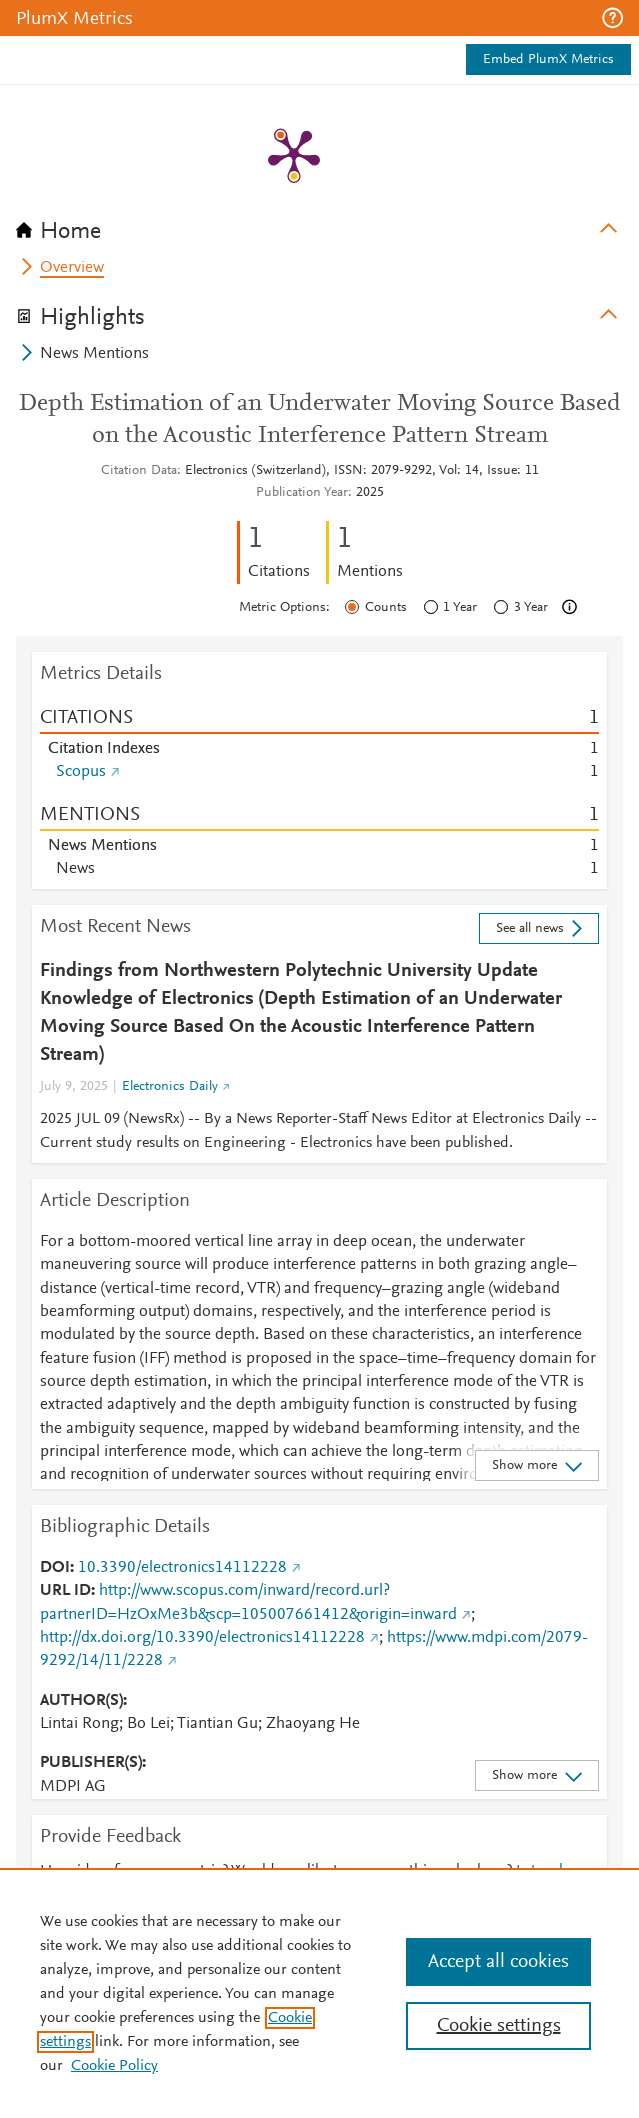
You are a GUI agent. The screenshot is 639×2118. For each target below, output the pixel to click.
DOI (55, 1568)
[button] (612, 18)
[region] (319, 1993)
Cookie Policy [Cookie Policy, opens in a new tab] (114, 2066)
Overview (72, 268)
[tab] (319, 225)
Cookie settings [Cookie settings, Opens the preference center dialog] (499, 2026)
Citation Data (139, 471)
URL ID (65, 1591)
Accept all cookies (498, 1962)
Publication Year (302, 493)
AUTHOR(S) (81, 1701)
